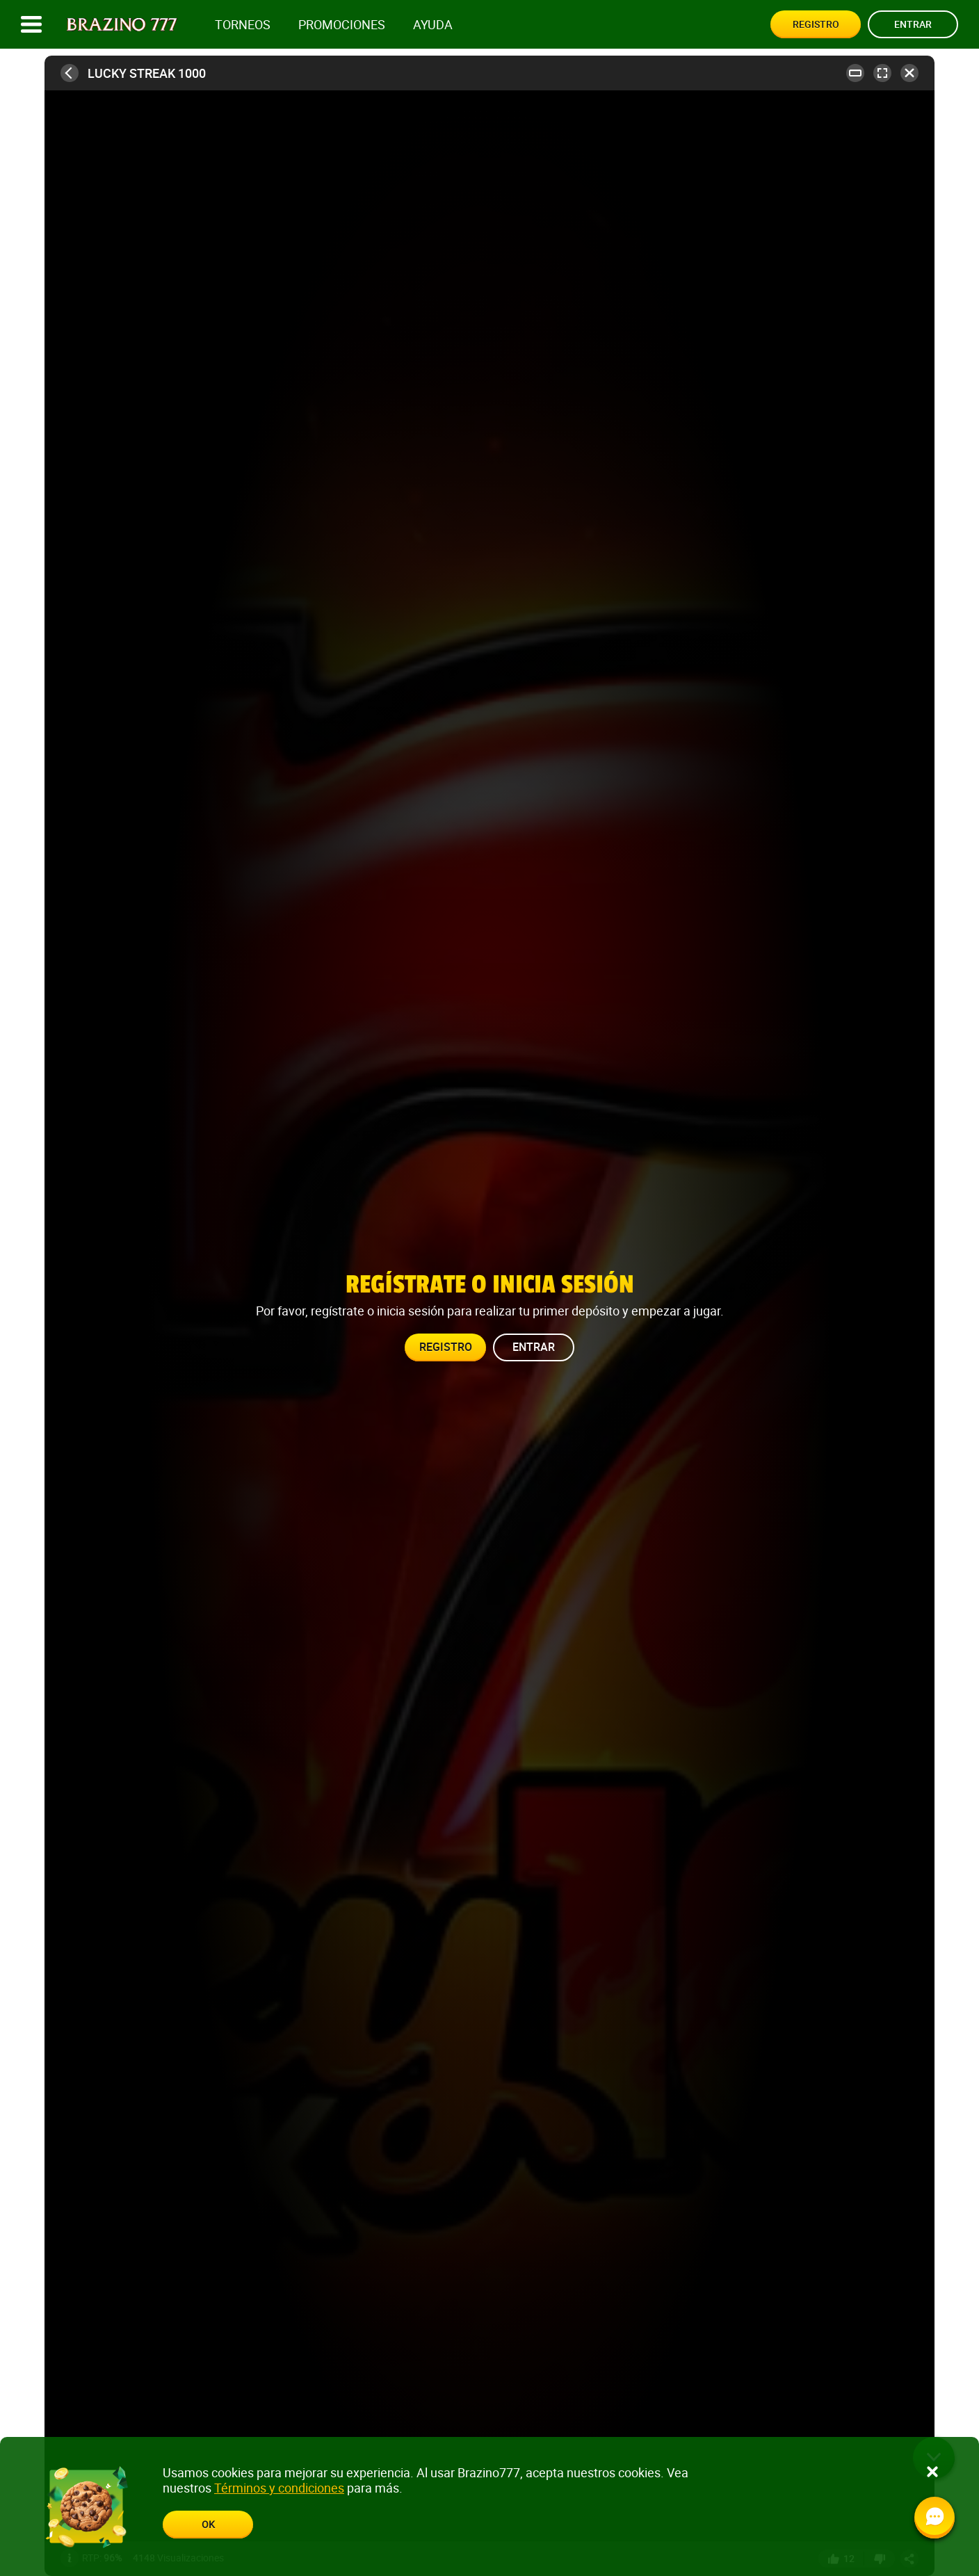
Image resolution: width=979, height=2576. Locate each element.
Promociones (341, 24)
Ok (208, 2524)
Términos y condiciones (279, 2487)
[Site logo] (122, 24)
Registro (816, 24)
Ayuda (433, 24)
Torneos (242, 24)
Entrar (913, 24)
